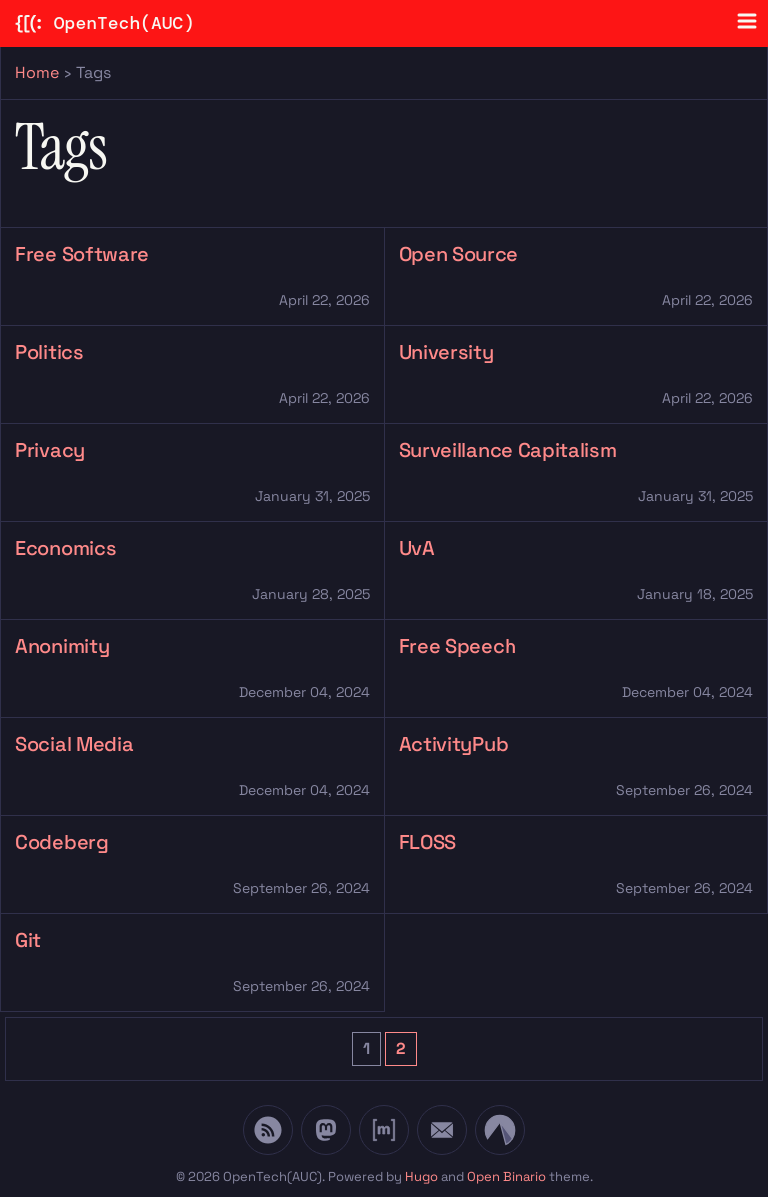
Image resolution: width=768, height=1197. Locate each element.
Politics (49, 352)
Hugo (421, 1176)
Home (37, 72)
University (446, 352)
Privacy (50, 450)
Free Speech (458, 646)
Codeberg (62, 842)
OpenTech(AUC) (104, 24)
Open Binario (506, 1176)
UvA (417, 548)
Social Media (74, 744)
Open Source (459, 254)
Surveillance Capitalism (508, 450)
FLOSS (428, 842)
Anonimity (62, 646)
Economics (65, 548)
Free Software (82, 254)
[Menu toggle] (747, 21)
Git (28, 940)
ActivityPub (454, 744)
